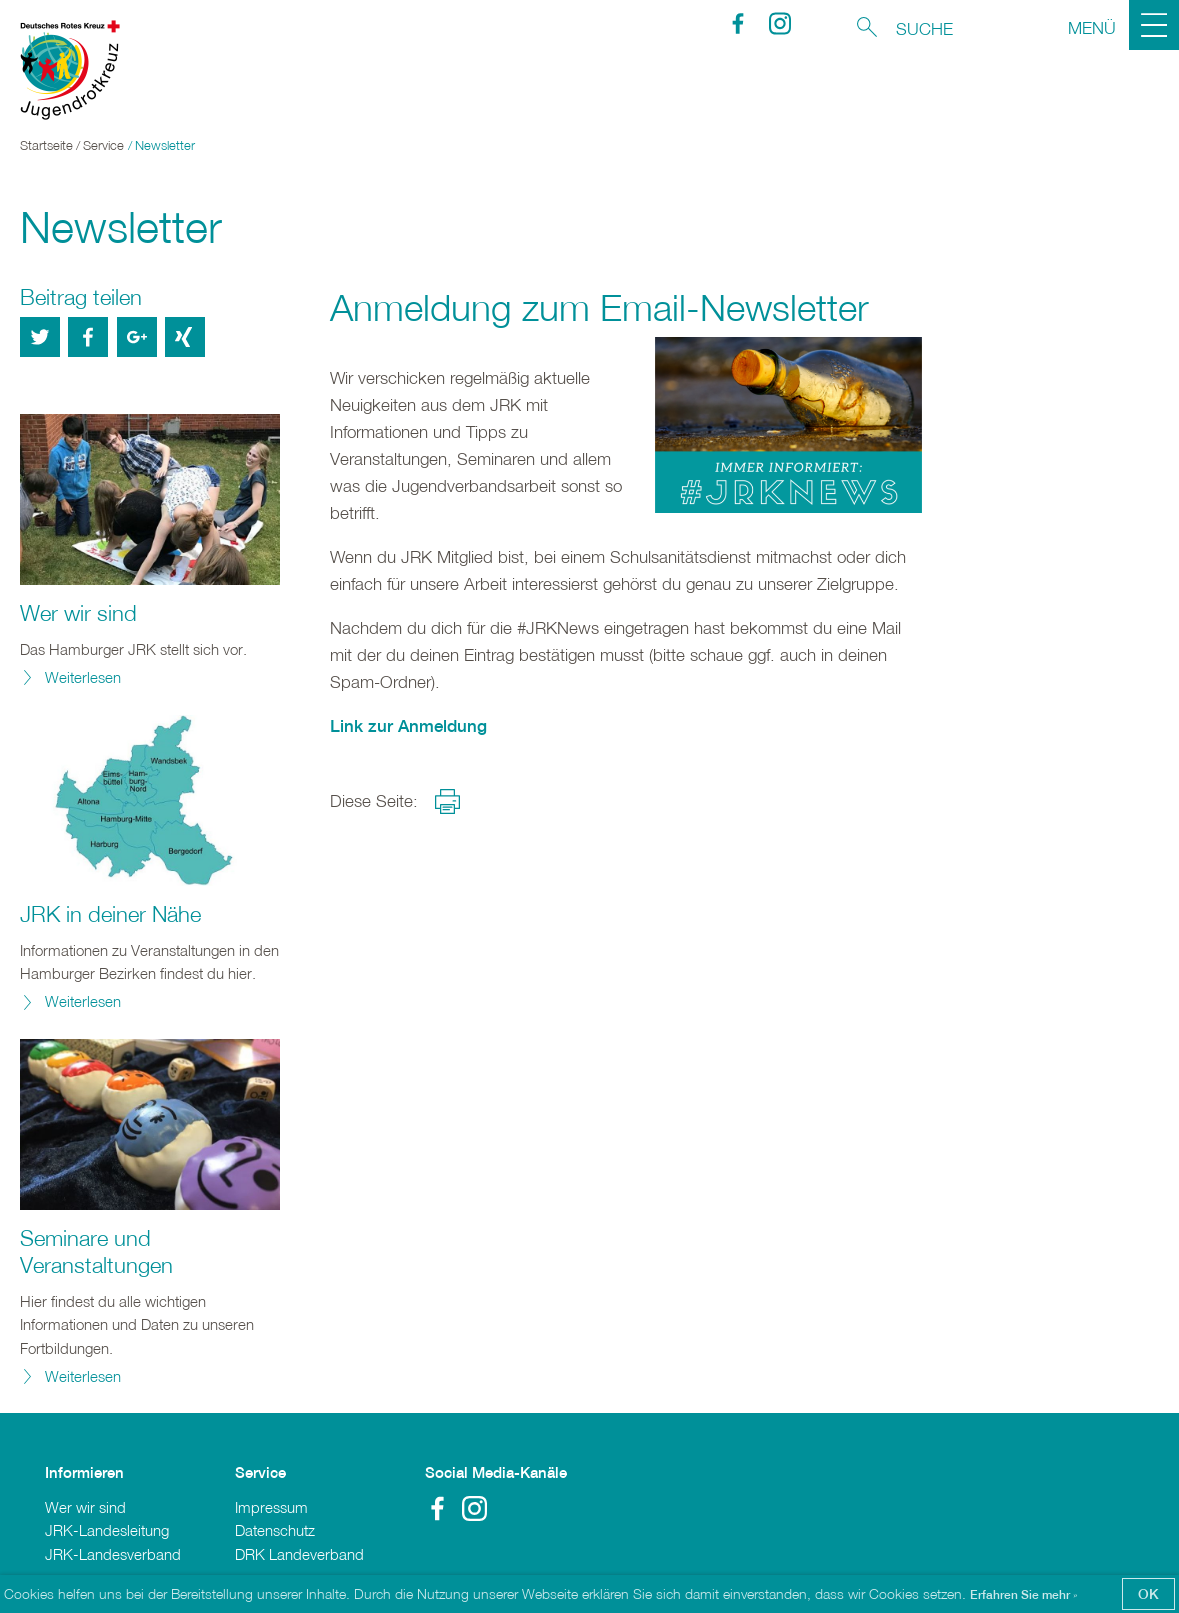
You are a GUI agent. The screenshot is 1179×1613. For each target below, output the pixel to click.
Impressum (271, 1507)
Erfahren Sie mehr (1021, 1595)
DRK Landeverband (299, 1554)
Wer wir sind (78, 613)
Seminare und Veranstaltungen (96, 1251)
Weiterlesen (83, 677)
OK (1148, 1593)
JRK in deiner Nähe (110, 914)
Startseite (46, 145)
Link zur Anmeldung (408, 726)
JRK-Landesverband (113, 1554)
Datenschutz (275, 1530)
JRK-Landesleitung (107, 1530)
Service (103, 145)
